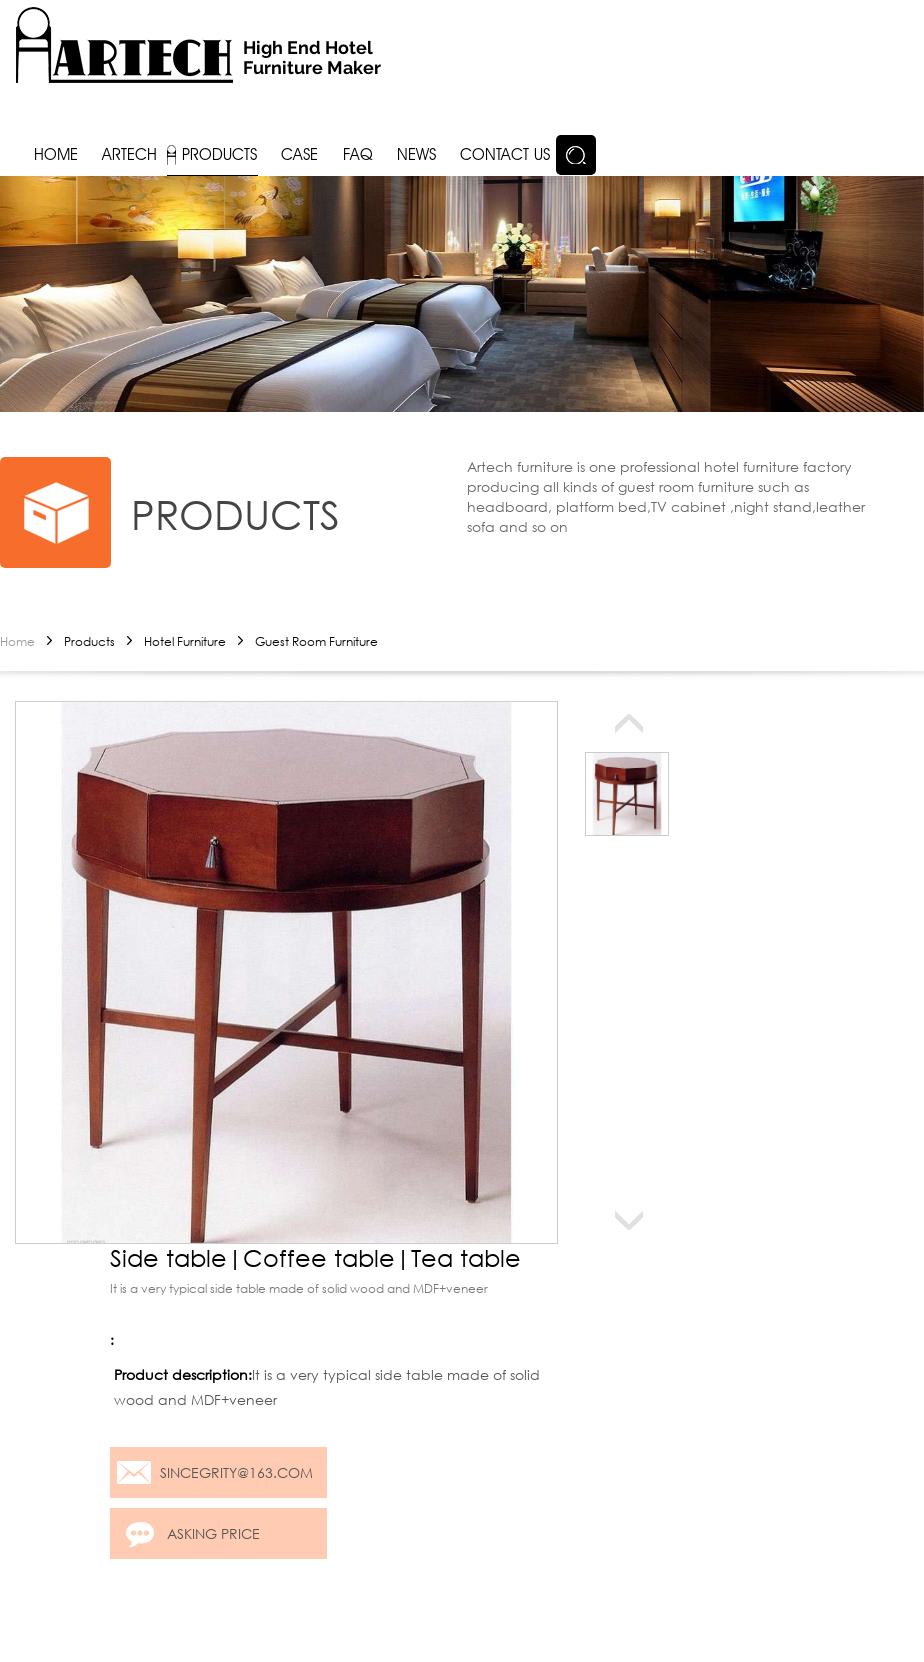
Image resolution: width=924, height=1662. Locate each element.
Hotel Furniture (185, 641)
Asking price (213, 1533)
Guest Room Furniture (316, 641)
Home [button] (56, 154)
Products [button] (219, 154)
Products (89, 641)
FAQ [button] (358, 154)
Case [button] (299, 154)
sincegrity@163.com (236, 1472)
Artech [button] (129, 154)
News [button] (416, 154)
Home (17, 641)
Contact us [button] (505, 154)
